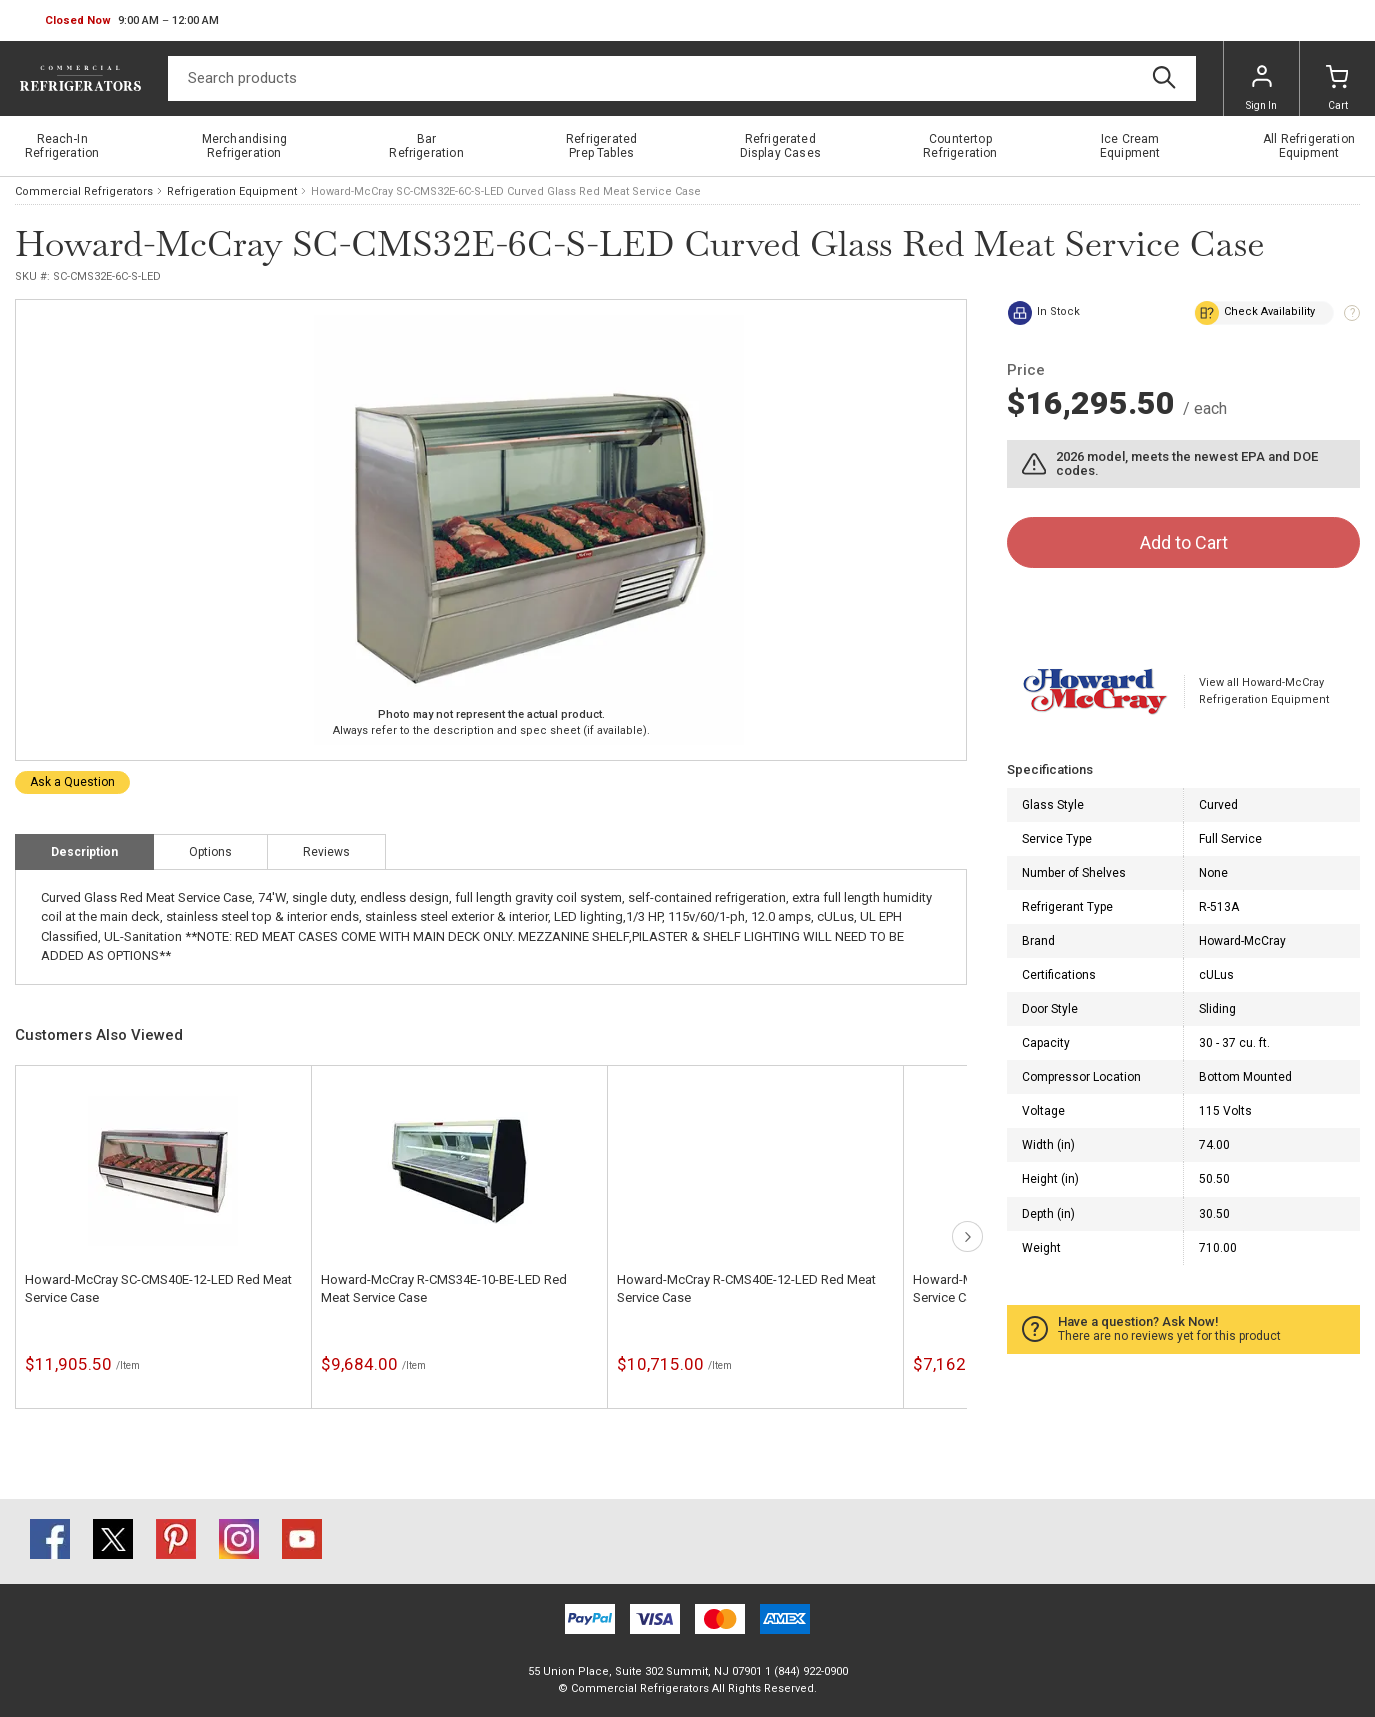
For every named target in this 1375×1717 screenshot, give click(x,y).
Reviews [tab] (326, 852)
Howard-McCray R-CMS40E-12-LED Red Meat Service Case (746, 1288)
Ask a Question (72, 782)
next (967, 1236)
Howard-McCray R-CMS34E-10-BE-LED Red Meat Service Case (444, 1288)
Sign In (1261, 88)
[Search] (682, 78)
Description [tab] (84, 852)
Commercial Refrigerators (84, 191)
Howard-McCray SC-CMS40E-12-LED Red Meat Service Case (158, 1288)
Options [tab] (210, 852)
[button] (132, 21)
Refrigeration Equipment (232, 191)
